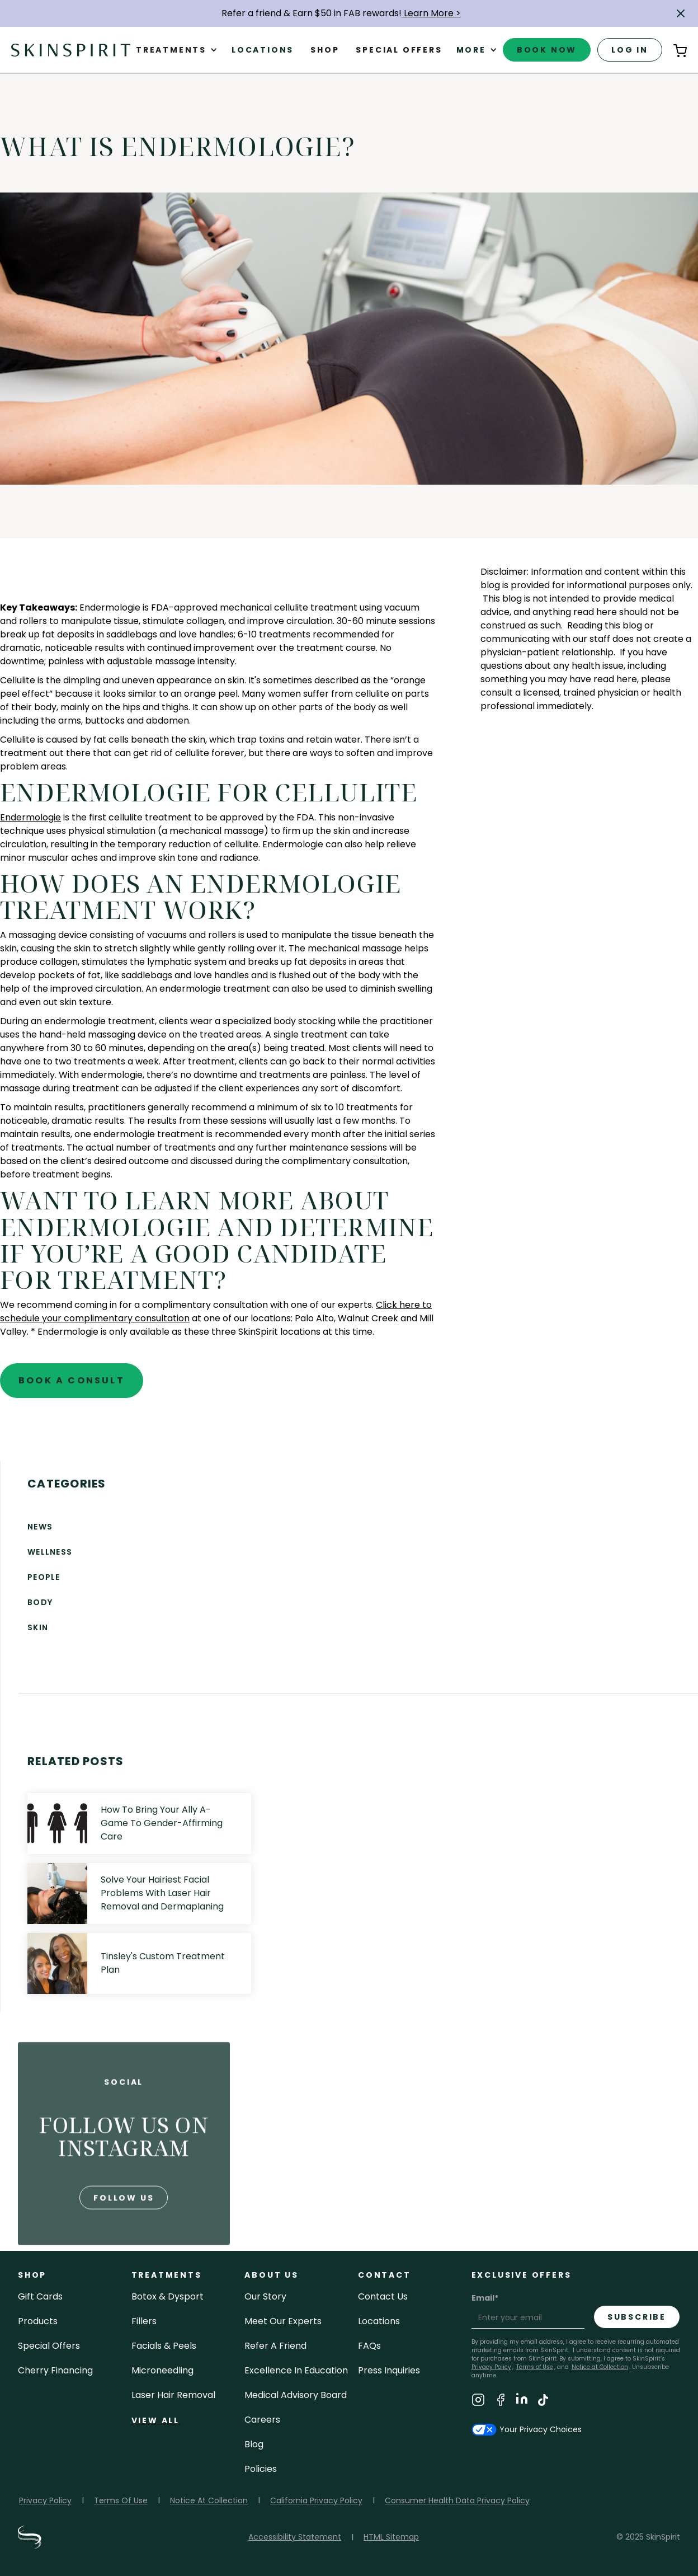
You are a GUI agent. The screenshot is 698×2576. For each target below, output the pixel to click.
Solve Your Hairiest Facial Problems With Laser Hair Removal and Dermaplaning (162, 1893)
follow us (123, 2237)
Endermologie (30, 817)
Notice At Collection (209, 2500)
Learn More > (431, 13)
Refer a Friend (275, 2345)
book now (547, 49)
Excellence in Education (296, 2370)
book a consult (71, 1380)
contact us (383, 2296)
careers (262, 2419)
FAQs (369, 2345)
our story (265, 2296)
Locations (263, 49)
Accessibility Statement (294, 2536)
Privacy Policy (45, 2500)
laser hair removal (173, 2395)
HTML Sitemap (391, 2536)
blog (253, 2444)
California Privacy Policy (316, 2500)
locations (379, 2321)
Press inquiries (389, 2370)
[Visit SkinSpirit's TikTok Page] (543, 2401)
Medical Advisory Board (295, 2395)
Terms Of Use (121, 2500)
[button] (680, 13)
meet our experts (283, 2321)
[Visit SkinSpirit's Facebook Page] (500, 2401)
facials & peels (163, 2345)
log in (629, 49)
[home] (70, 50)
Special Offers (49, 2345)
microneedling (162, 2370)
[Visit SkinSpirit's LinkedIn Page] (521, 2401)
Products (38, 2321)
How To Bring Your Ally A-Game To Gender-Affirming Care (162, 1823)
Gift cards (40, 2296)
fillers (144, 2321)
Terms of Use (534, 2367)
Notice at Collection (600, 2367)
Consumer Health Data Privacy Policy (457, 2500)
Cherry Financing (55, 2370)
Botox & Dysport (167, 2296)
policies (260, 2468)
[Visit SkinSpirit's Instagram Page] (478, 2401)
